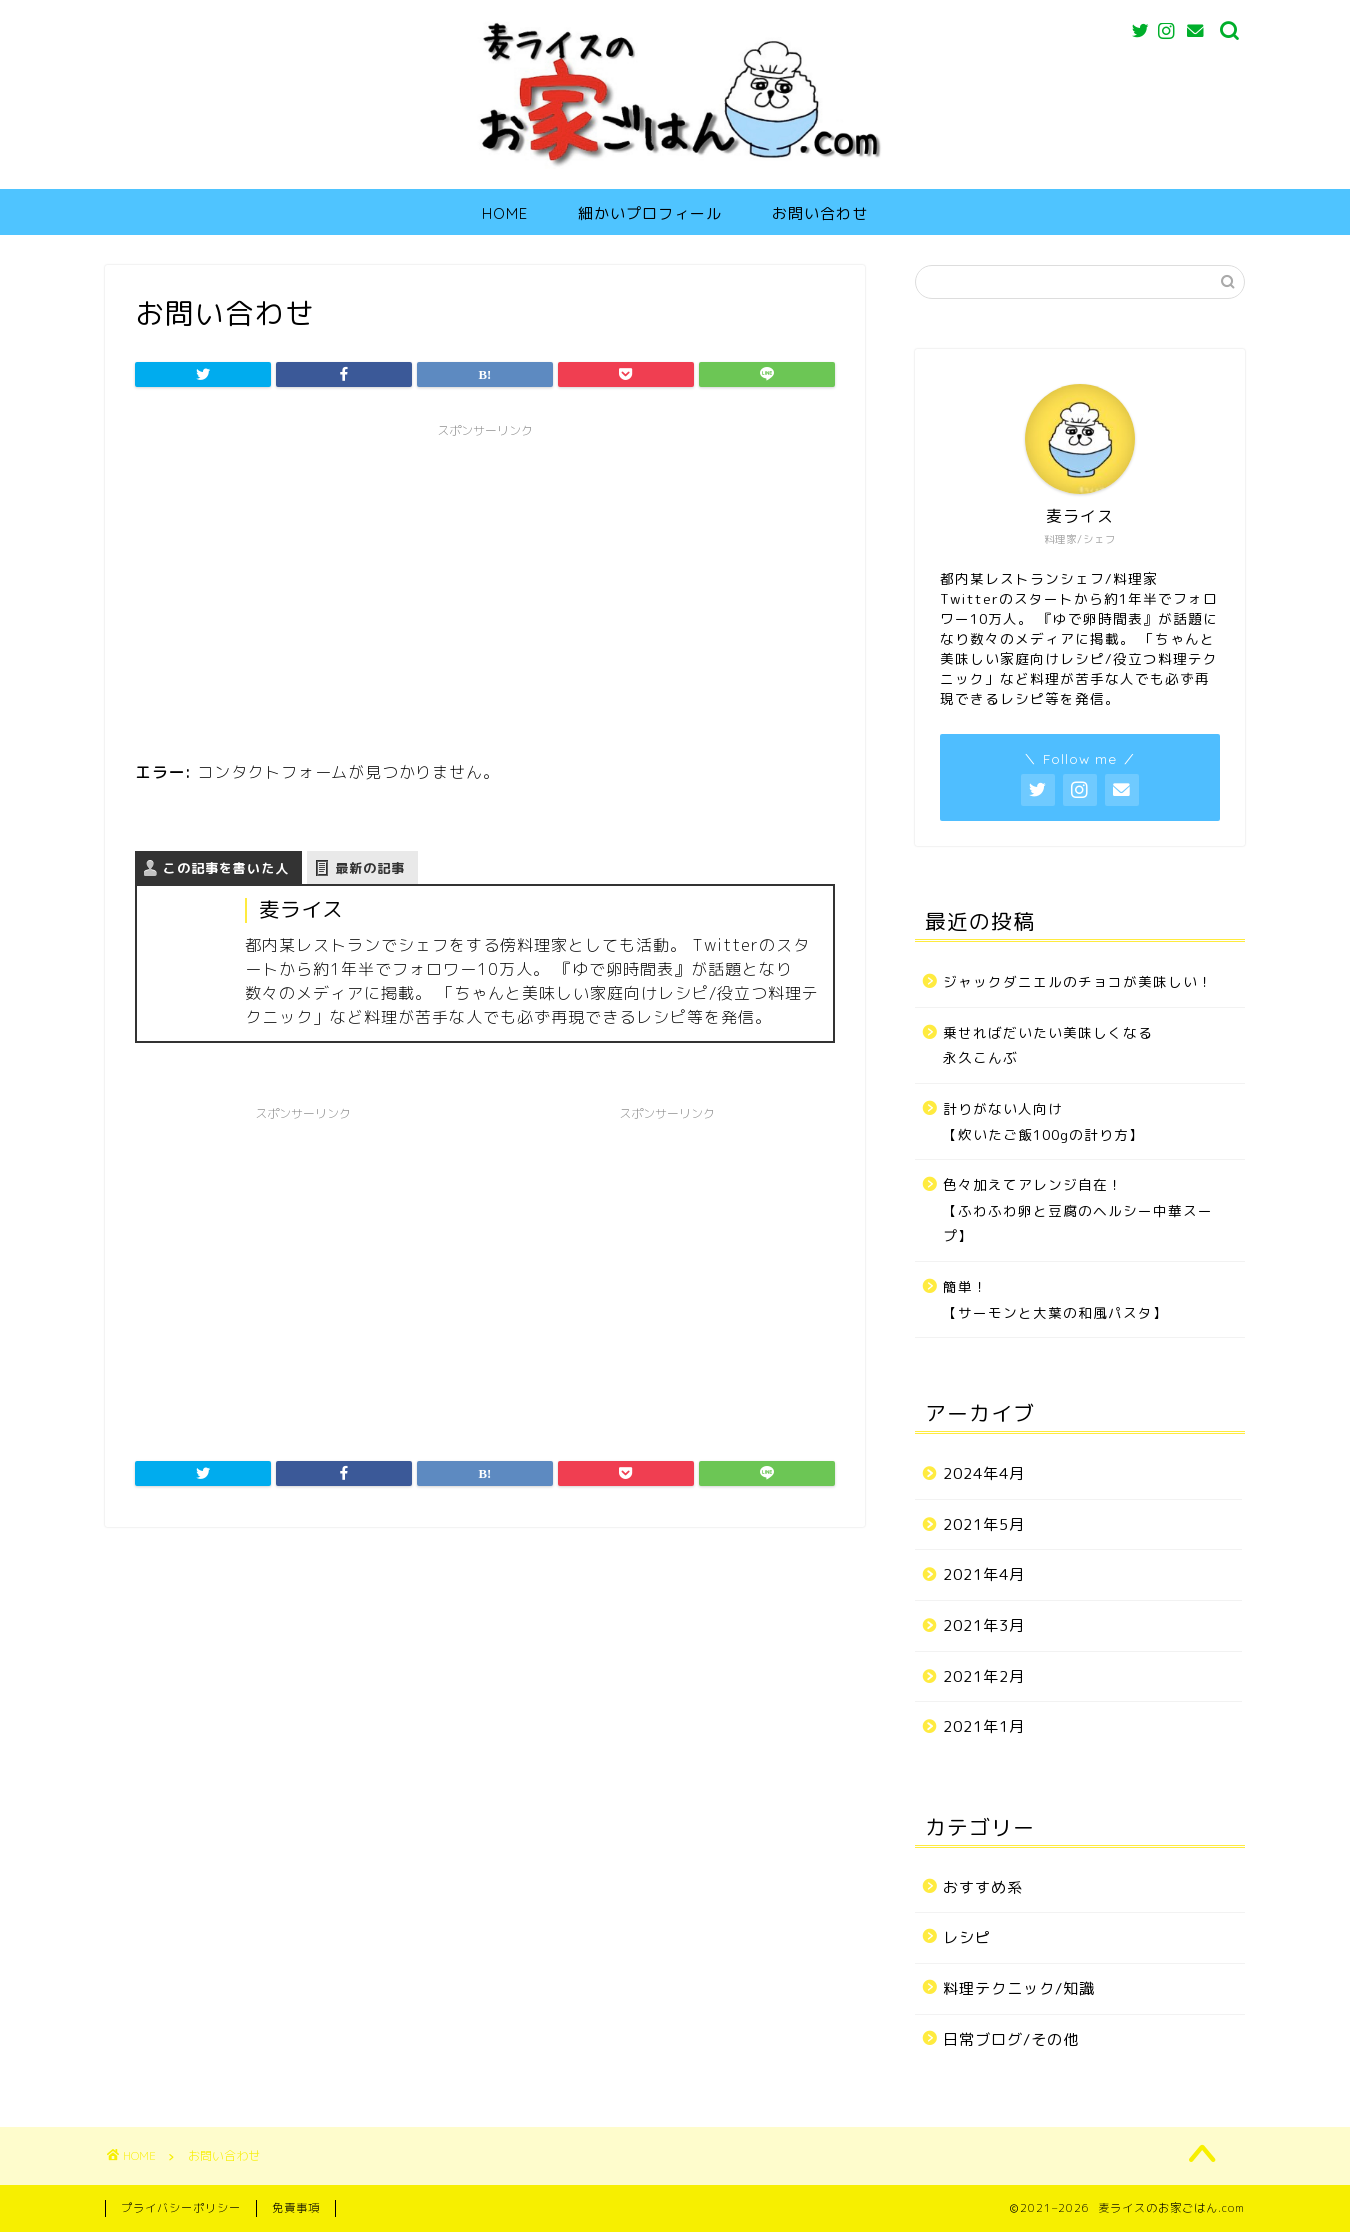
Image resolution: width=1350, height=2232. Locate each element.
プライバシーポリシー (181, 2208)
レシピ (967, 1937)
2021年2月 (984, 1676)
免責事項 (296, 2208)
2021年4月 (984, 1574)
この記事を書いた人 (226, 868)
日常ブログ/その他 (1011, 2039)
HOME (505, 213)
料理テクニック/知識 (1019, 1988)
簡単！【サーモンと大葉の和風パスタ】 (1055, 1299)
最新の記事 (370, 868)
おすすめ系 (983, 1887)
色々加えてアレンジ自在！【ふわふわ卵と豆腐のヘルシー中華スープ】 (1078, 1210)
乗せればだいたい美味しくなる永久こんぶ (1048, 1045)
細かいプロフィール (650, 213)
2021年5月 (984, 1524)
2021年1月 (984, 1726)
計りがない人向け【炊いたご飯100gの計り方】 (1043, 1121)
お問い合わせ (820, 213)
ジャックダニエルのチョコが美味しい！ (1078, 981)
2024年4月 (984, 1473)
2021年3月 (984, 1625)
